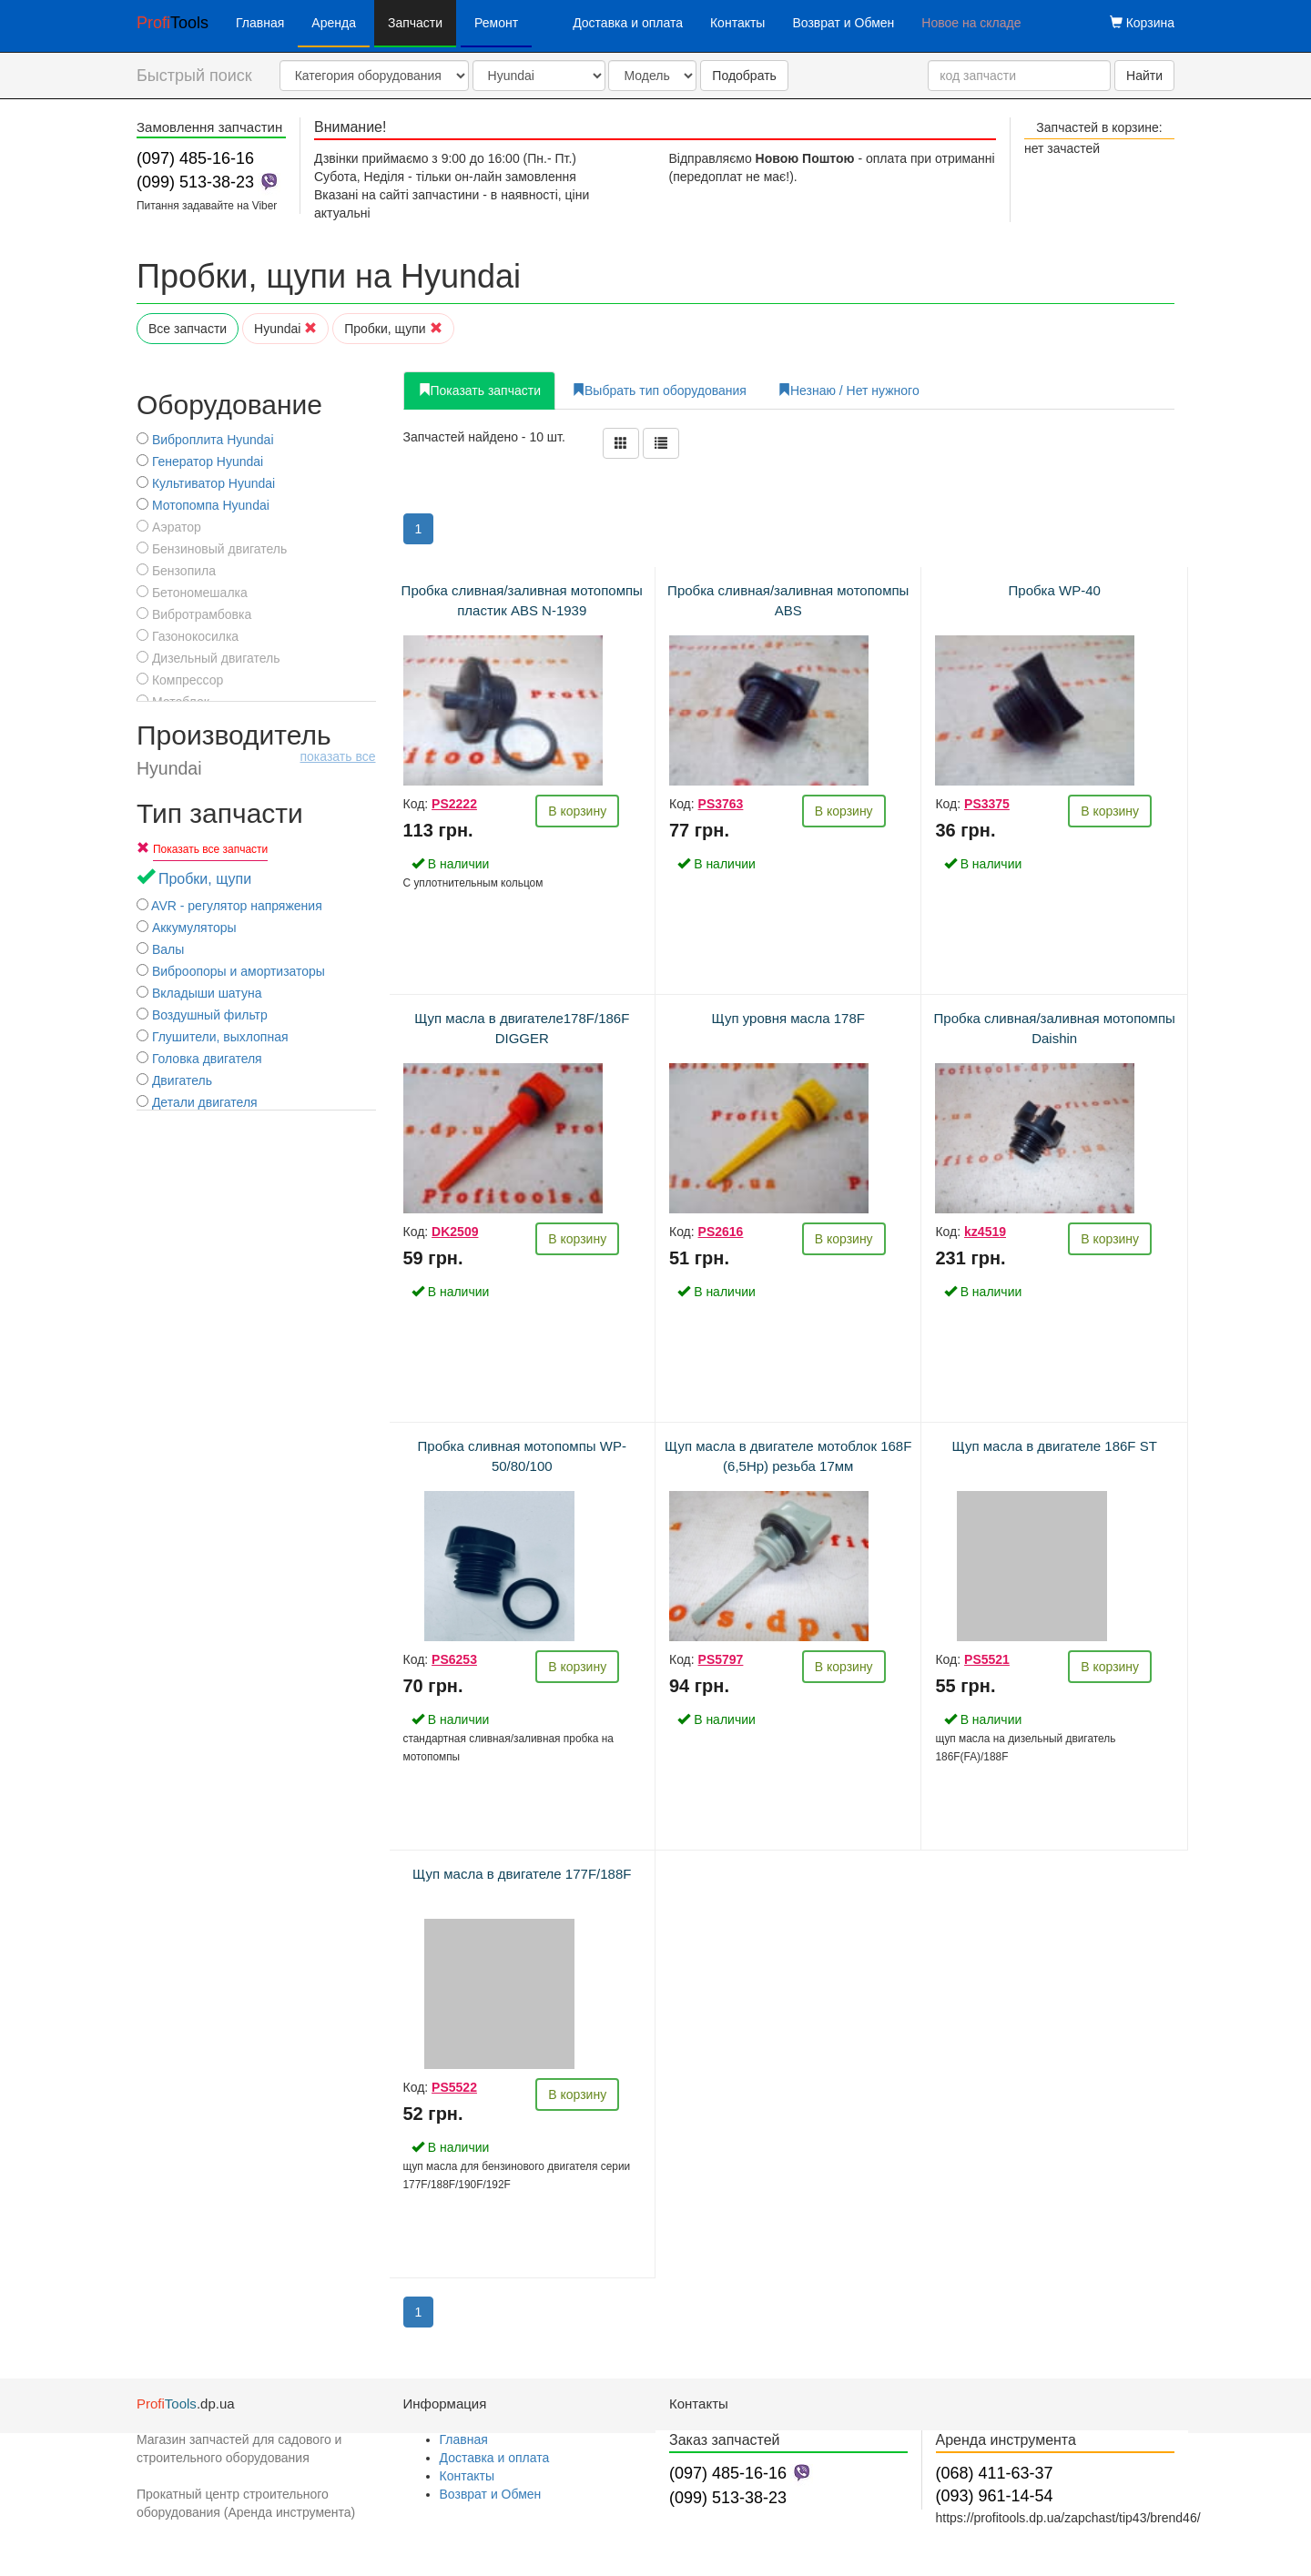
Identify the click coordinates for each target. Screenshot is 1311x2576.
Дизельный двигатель (208, 658)
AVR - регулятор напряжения (229, 905)
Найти (1144, 75)
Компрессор (180, 680)
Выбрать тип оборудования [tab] (659, 390)
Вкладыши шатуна (199, 993)
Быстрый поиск (194, 75)
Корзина (1142, 22)
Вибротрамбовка (194, 614)
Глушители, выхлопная (213, 1036)
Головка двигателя (199, 1058)
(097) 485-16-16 (195, 158)
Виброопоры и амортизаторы (231, 971)
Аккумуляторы (187, 927)
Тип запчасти (220, 813)
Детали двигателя (197, 1102)
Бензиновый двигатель (212, 549)
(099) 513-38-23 (195, 182)
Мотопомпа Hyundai (203, 505)
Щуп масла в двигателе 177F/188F (521, 1873)
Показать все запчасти (210, 849)
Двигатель (174, 1080)
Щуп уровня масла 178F (788, 1018)
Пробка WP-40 (1055, 590)
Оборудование (229, 405)
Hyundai (285, 328)
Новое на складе (971, 22)
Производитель (256, 749)
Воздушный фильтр (202, 1015)
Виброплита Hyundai (205, 439)
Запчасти (415, 22)
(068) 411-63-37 (994, 2473)
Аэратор (169, 527)
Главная (260, 22)
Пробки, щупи (393, 328)
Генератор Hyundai (200, 461)
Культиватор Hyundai (206, 483)
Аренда (333, 22)
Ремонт (496, 22)
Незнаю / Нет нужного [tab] (848, 390)
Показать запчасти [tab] (480, 390)
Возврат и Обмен (843, 22)
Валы (160, 949)
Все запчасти (187, 328)
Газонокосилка (188, 636)
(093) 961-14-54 (994, 2496)
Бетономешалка (192, 592)
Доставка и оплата (628, 22)
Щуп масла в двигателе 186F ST (1054, 1446)
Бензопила (176, 570)
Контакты (737, 22)
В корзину (577, 811)
